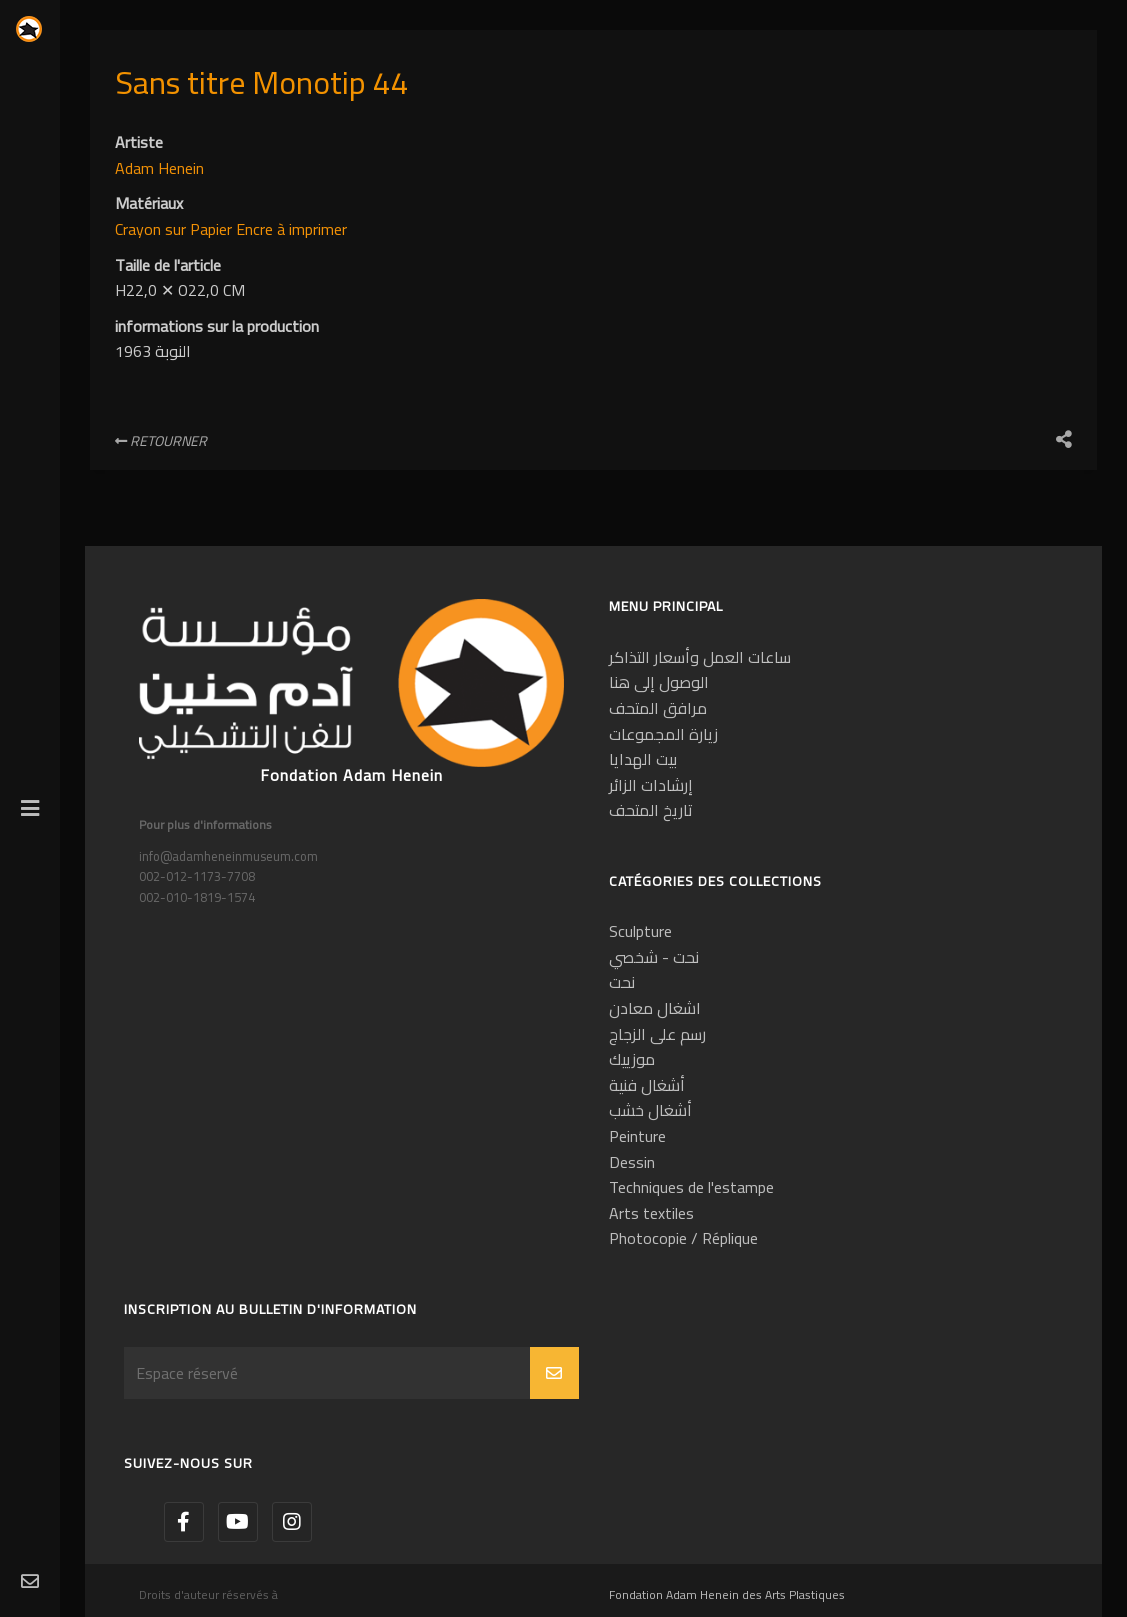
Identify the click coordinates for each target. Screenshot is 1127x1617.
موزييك (632, 1059)
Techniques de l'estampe (691, 1187)
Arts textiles (651, 1213)
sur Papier (200, 229)
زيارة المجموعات (663, 734)
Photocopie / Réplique (683, 1238)
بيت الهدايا (643, 759)
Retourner (161, 441)
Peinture (637, 1136)
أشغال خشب (650, 1110)
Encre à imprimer (291, 229)
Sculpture (640, 931)
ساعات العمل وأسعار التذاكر (700, 657)
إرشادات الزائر (651, 785)
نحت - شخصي (654, 957)
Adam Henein (159, 168)
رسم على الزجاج (657, 1034)
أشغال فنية (647, 1085)
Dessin (632, 1162)
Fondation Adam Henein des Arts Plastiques (727, 1594)
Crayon (140, 229)
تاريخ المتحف (651, 810)
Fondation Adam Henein (351, 775)
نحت (622, 982)
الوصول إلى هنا (659, 682)
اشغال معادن (655, 1008)
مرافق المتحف (658, 708)
